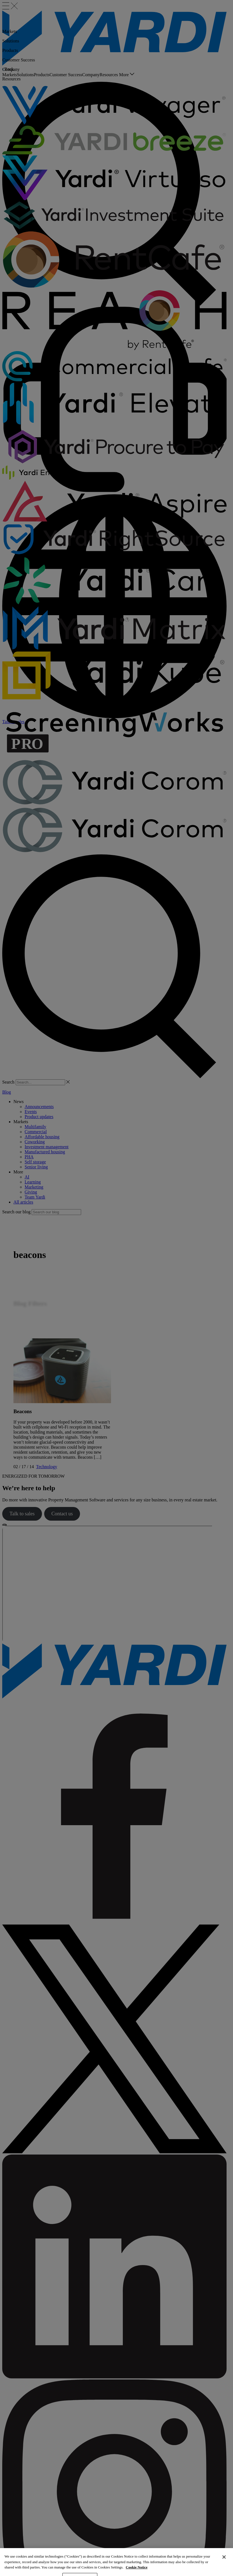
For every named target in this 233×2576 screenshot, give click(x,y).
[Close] (224, 2565)
